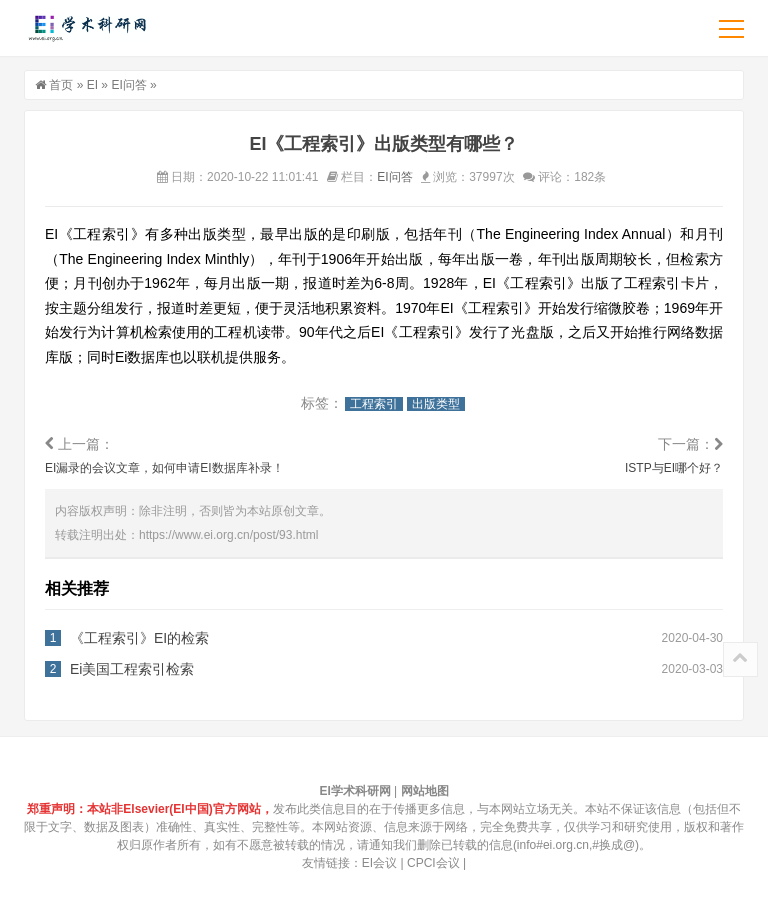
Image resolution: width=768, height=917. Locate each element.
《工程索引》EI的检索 (139, 638)
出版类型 (436, 404)
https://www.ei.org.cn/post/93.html (228, 535)
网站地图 (425, 791)
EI (92, 85)
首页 (61, 85)
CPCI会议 (433, 863)
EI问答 (128, 85)
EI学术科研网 (86, 28)
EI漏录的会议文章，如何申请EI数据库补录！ (164, 468)
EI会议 (379, 863)
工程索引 (374, 404)
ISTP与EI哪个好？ (674, 468)
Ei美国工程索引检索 (132, 669)
